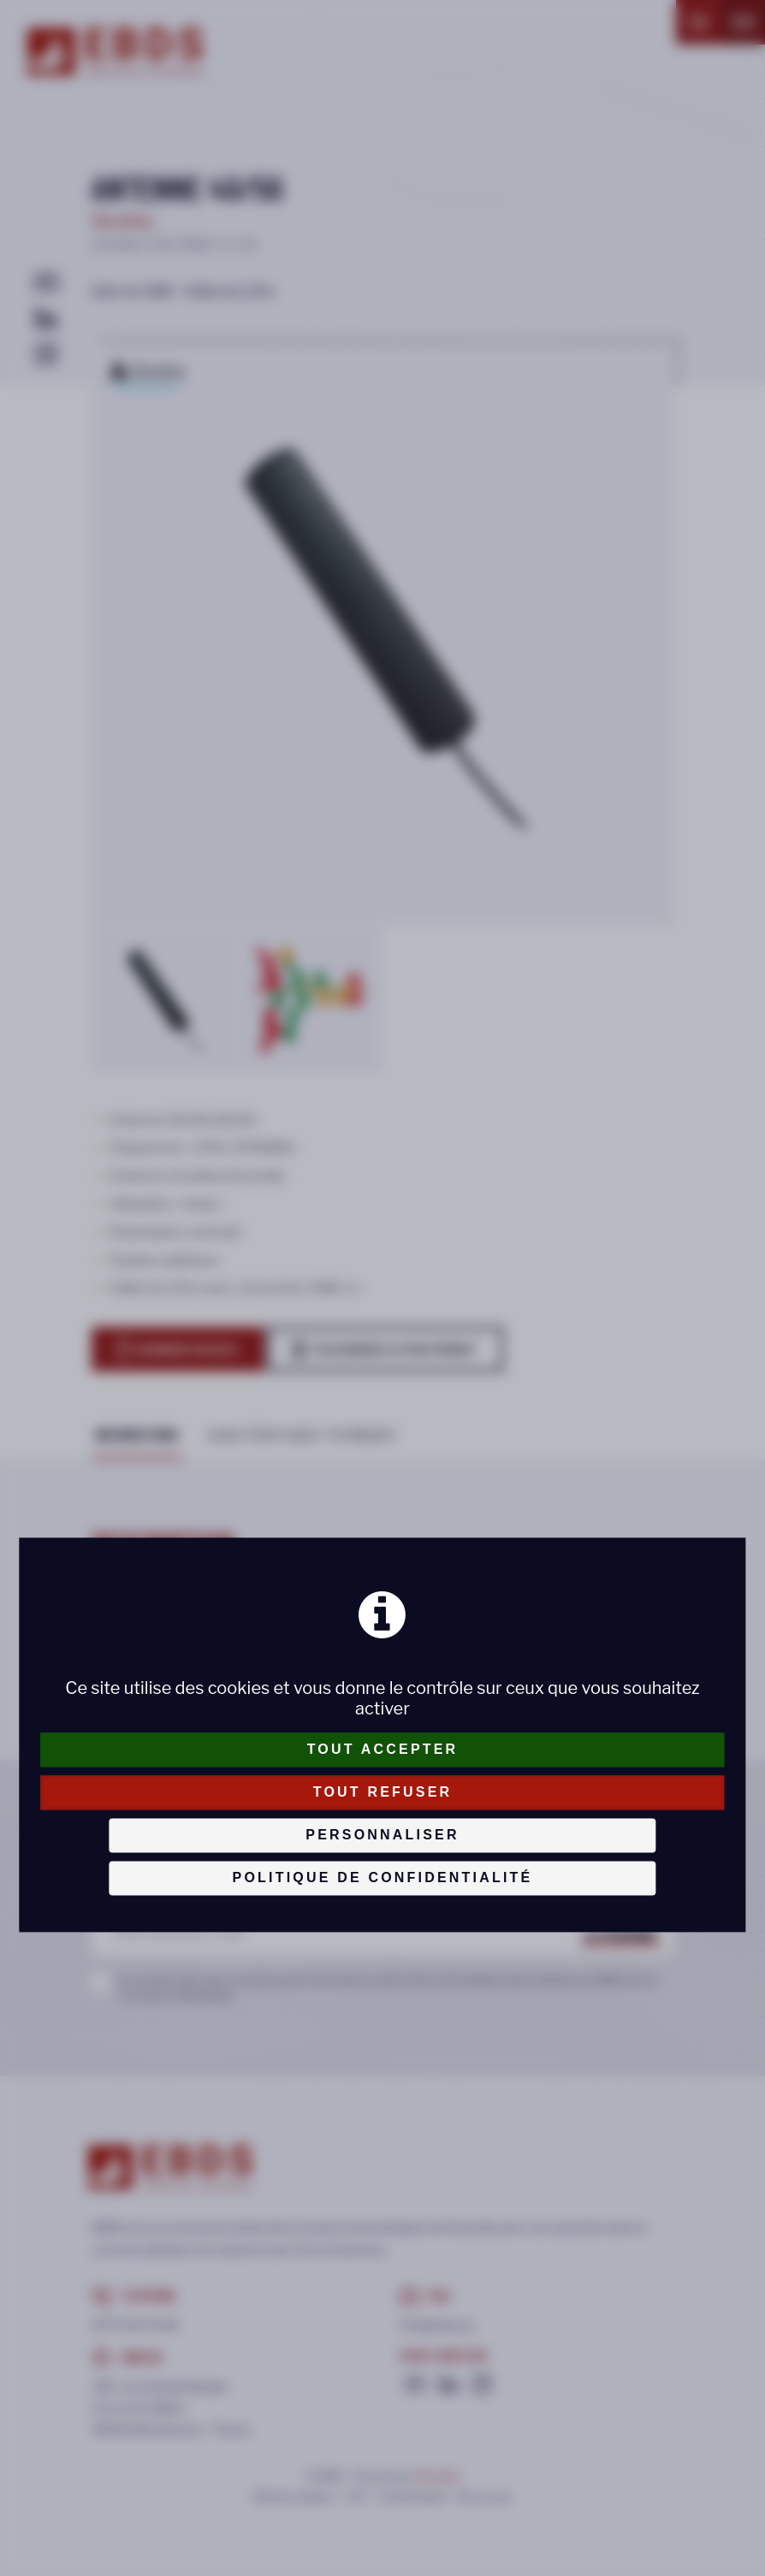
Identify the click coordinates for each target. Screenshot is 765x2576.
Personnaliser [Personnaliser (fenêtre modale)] (382, 1834)
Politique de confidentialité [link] (383, 1877)
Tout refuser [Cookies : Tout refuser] (383, 1792)
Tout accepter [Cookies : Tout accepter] (383, 1749)
